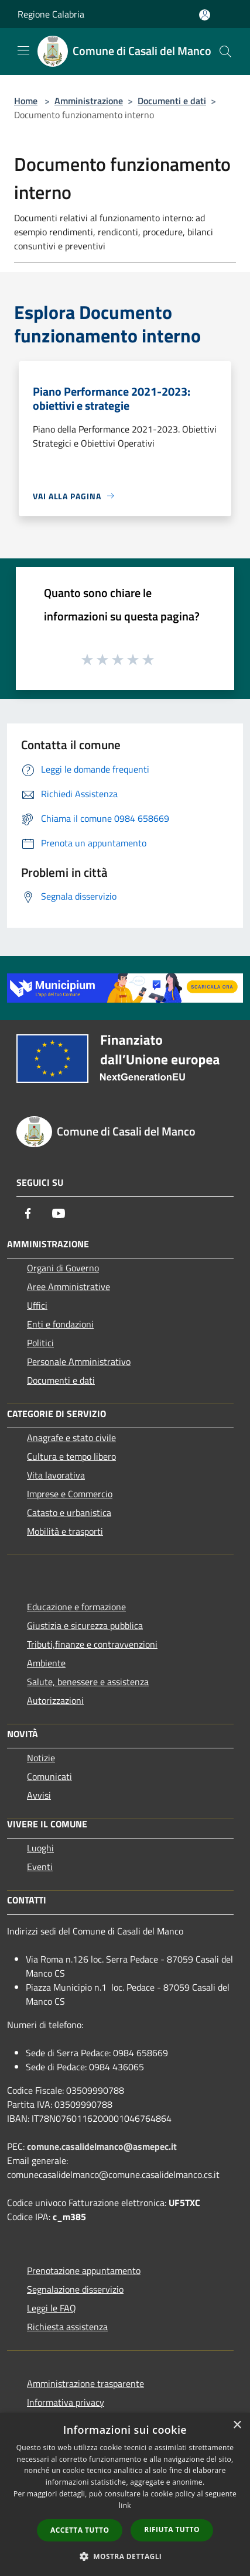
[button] (125, 2556)
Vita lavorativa (56, 1475)
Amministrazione (88, 101)
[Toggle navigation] (23, 50)
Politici (40, 1343)
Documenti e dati (172, 101)
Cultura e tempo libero (71, 1456)
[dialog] (125, 2494)
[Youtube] (58, 1213)
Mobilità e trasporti (65, 1531)
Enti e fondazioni (60, 1324)
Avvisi (39, 1795)
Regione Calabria (51, 14)
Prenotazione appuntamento (84, 2270)
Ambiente (46, 1663)
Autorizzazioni (55, 1700)
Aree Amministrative (68, 1287)
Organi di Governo (63, 1268)
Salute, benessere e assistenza (88, 1682)
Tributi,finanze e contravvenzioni (92, 1644)
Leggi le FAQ (51, 2308)
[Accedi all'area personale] (204, 15)
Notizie (41, 1758)
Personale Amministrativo (79, 1361)
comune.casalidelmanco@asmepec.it (102, 2146)
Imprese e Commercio (69, 1494)
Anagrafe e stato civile (71, 1438)
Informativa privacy (65, 2402)
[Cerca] (225, 51)
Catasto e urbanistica (69, 1512)
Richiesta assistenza (67, 2327)
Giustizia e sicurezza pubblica (85, 1625)
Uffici (37, 1305)
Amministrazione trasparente (85, 2383)
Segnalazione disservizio (75, 2289)
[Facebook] (28, 1213)
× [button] (236, 2425)
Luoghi (40, 1848)
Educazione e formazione (76, 1607)
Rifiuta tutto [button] (172, 2529)
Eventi (40, 1867)
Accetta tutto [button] (79, 2530)
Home (25, 101)
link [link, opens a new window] (125, 2505)
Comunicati (49, 1776)
